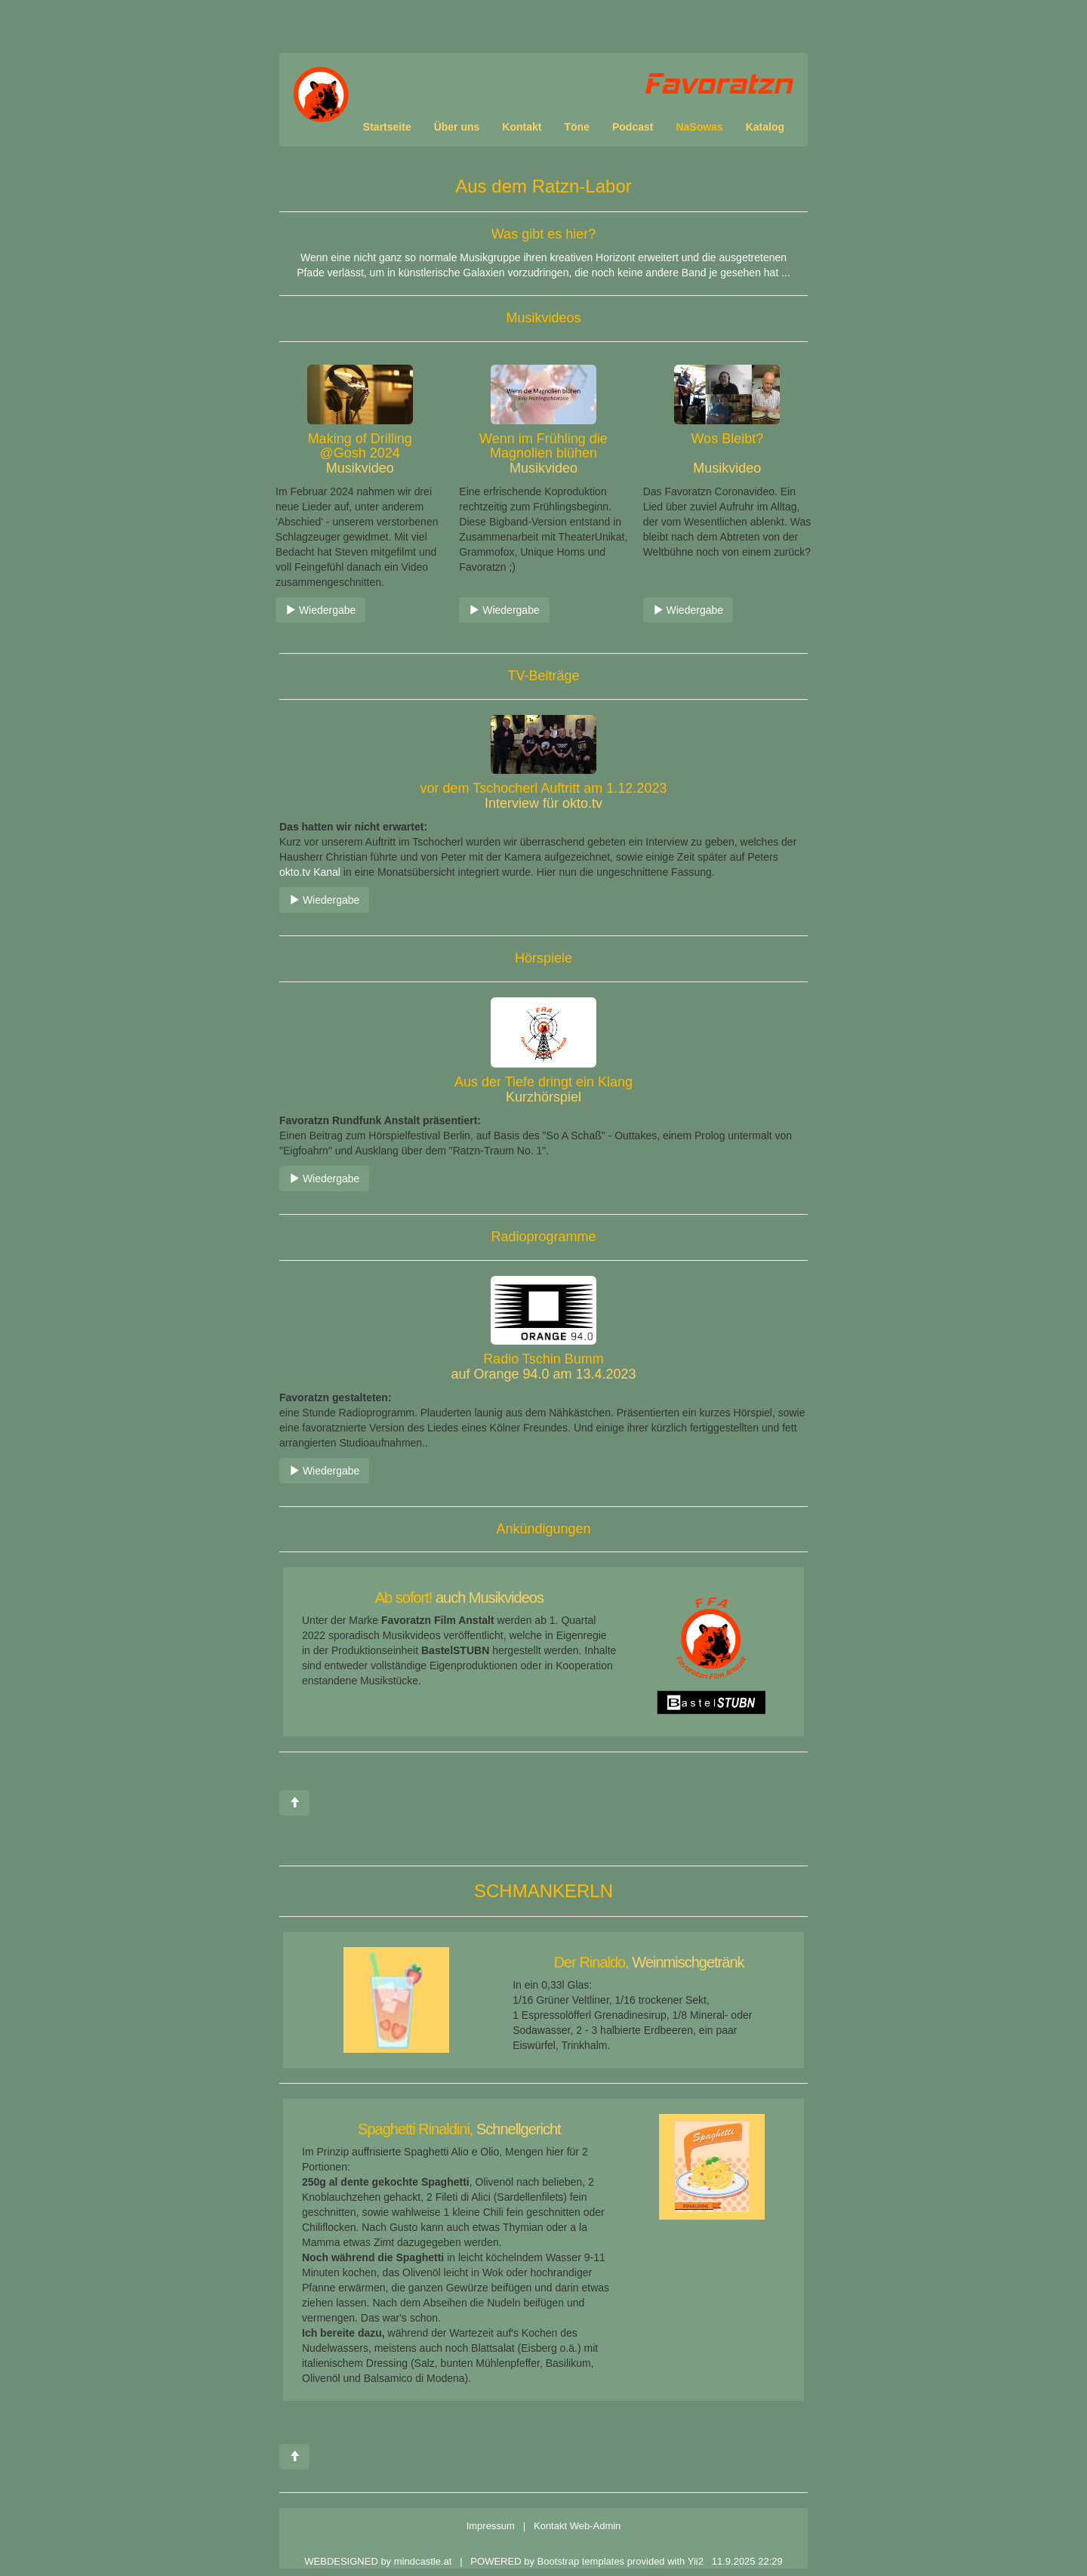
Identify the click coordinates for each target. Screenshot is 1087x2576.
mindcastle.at (424, 2561)
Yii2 (696, 2561)
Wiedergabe (320, 610)
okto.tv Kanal (309, 872)
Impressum (491, 2525)
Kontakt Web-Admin (577, 2525)
